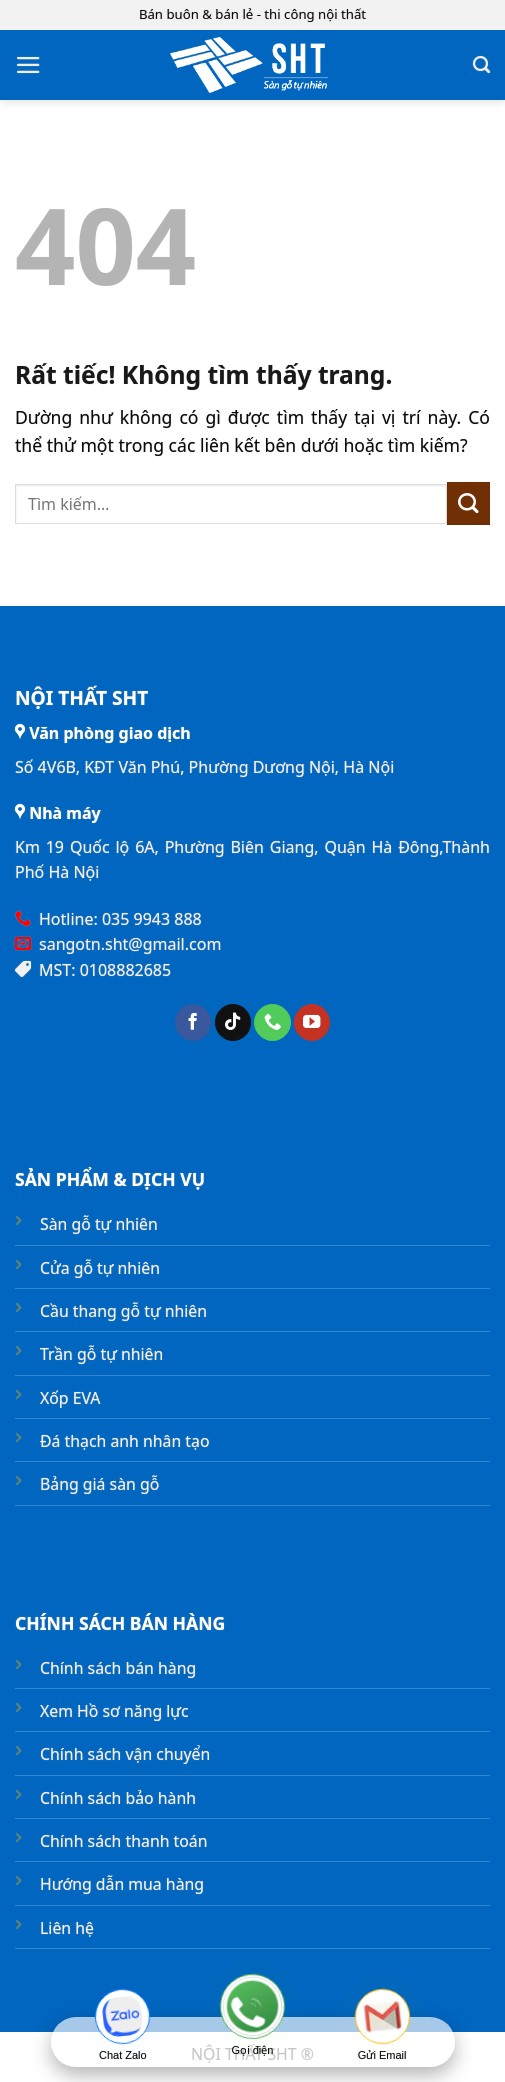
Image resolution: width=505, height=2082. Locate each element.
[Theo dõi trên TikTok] (233, 1022)
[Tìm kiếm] (481, 65)
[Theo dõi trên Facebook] (193, 1022)
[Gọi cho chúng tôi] (272, 1022)
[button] (28, 65)
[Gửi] (468, 503)
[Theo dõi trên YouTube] (312, 1022)
